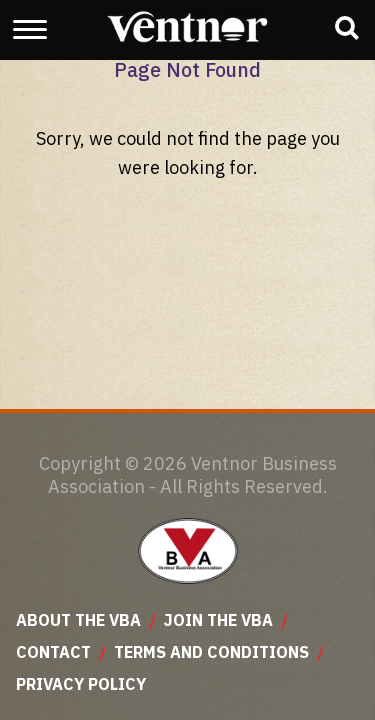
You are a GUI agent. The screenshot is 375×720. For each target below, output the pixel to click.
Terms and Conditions (211, 652)
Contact (53, 652)
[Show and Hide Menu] (30, 29)
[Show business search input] (347, 28)
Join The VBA (218, 620)
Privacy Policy (81, 684)
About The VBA (78, 620)
